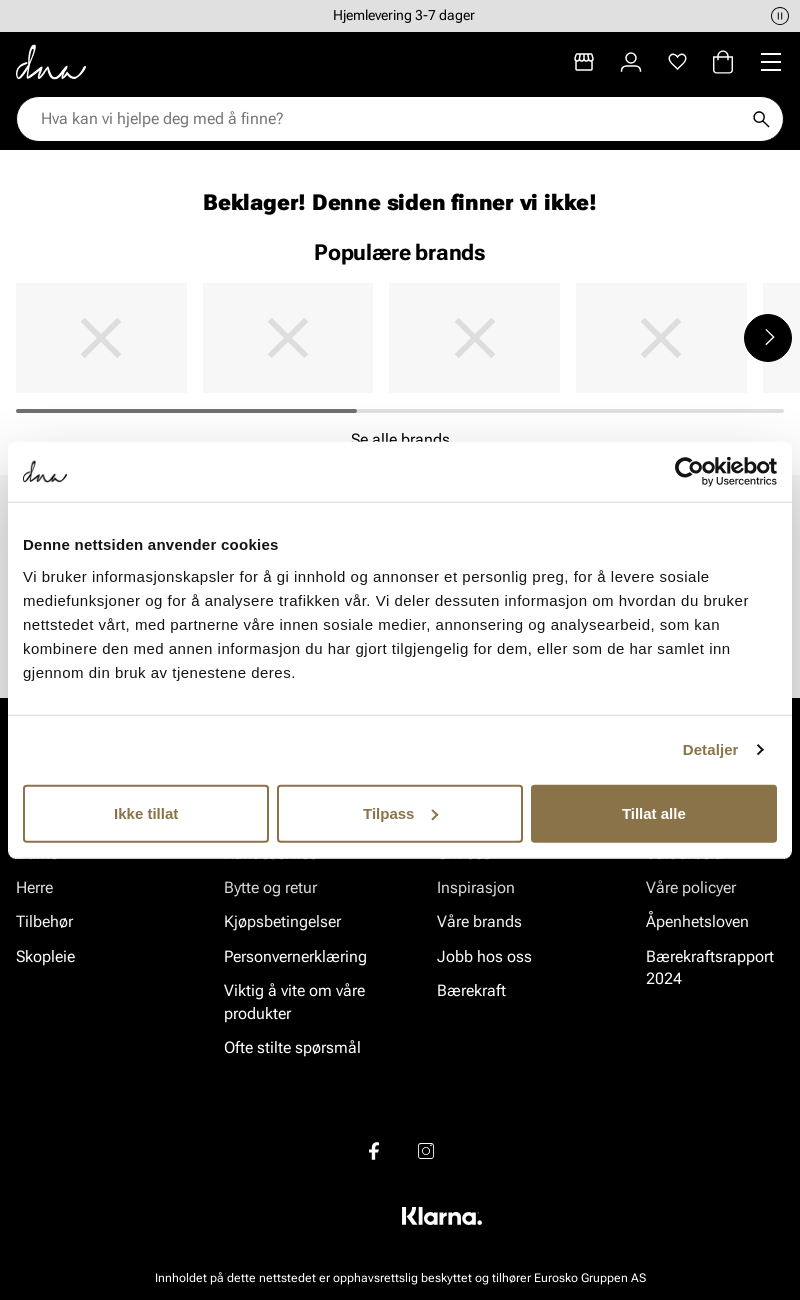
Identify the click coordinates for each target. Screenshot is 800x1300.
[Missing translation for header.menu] (771, 62)
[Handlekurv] (723, 62)
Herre (34, 887)
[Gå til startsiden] (51, 62)
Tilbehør (44, 922)
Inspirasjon (476, 887)
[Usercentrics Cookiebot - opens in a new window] (689, 472)
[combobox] (390, 119)
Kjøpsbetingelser (282, 922)
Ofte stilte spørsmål (292, 1047)
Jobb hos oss (484, 956)
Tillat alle (654, 812)
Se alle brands (400, 439)
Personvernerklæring (295, 956)
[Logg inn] (631, 62)
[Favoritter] (677, 62)
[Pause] (780, 16)
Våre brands (479, 922)
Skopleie (45, 956)
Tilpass (400, 812)
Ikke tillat (146, 812)
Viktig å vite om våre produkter (294, 1001)
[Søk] (761, 119)
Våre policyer (691, 887)
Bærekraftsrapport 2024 (710, 967)
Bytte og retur (270, 887)
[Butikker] (584, 62)
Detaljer (711, 749)
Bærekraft (471, 990)
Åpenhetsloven (697, 922)
